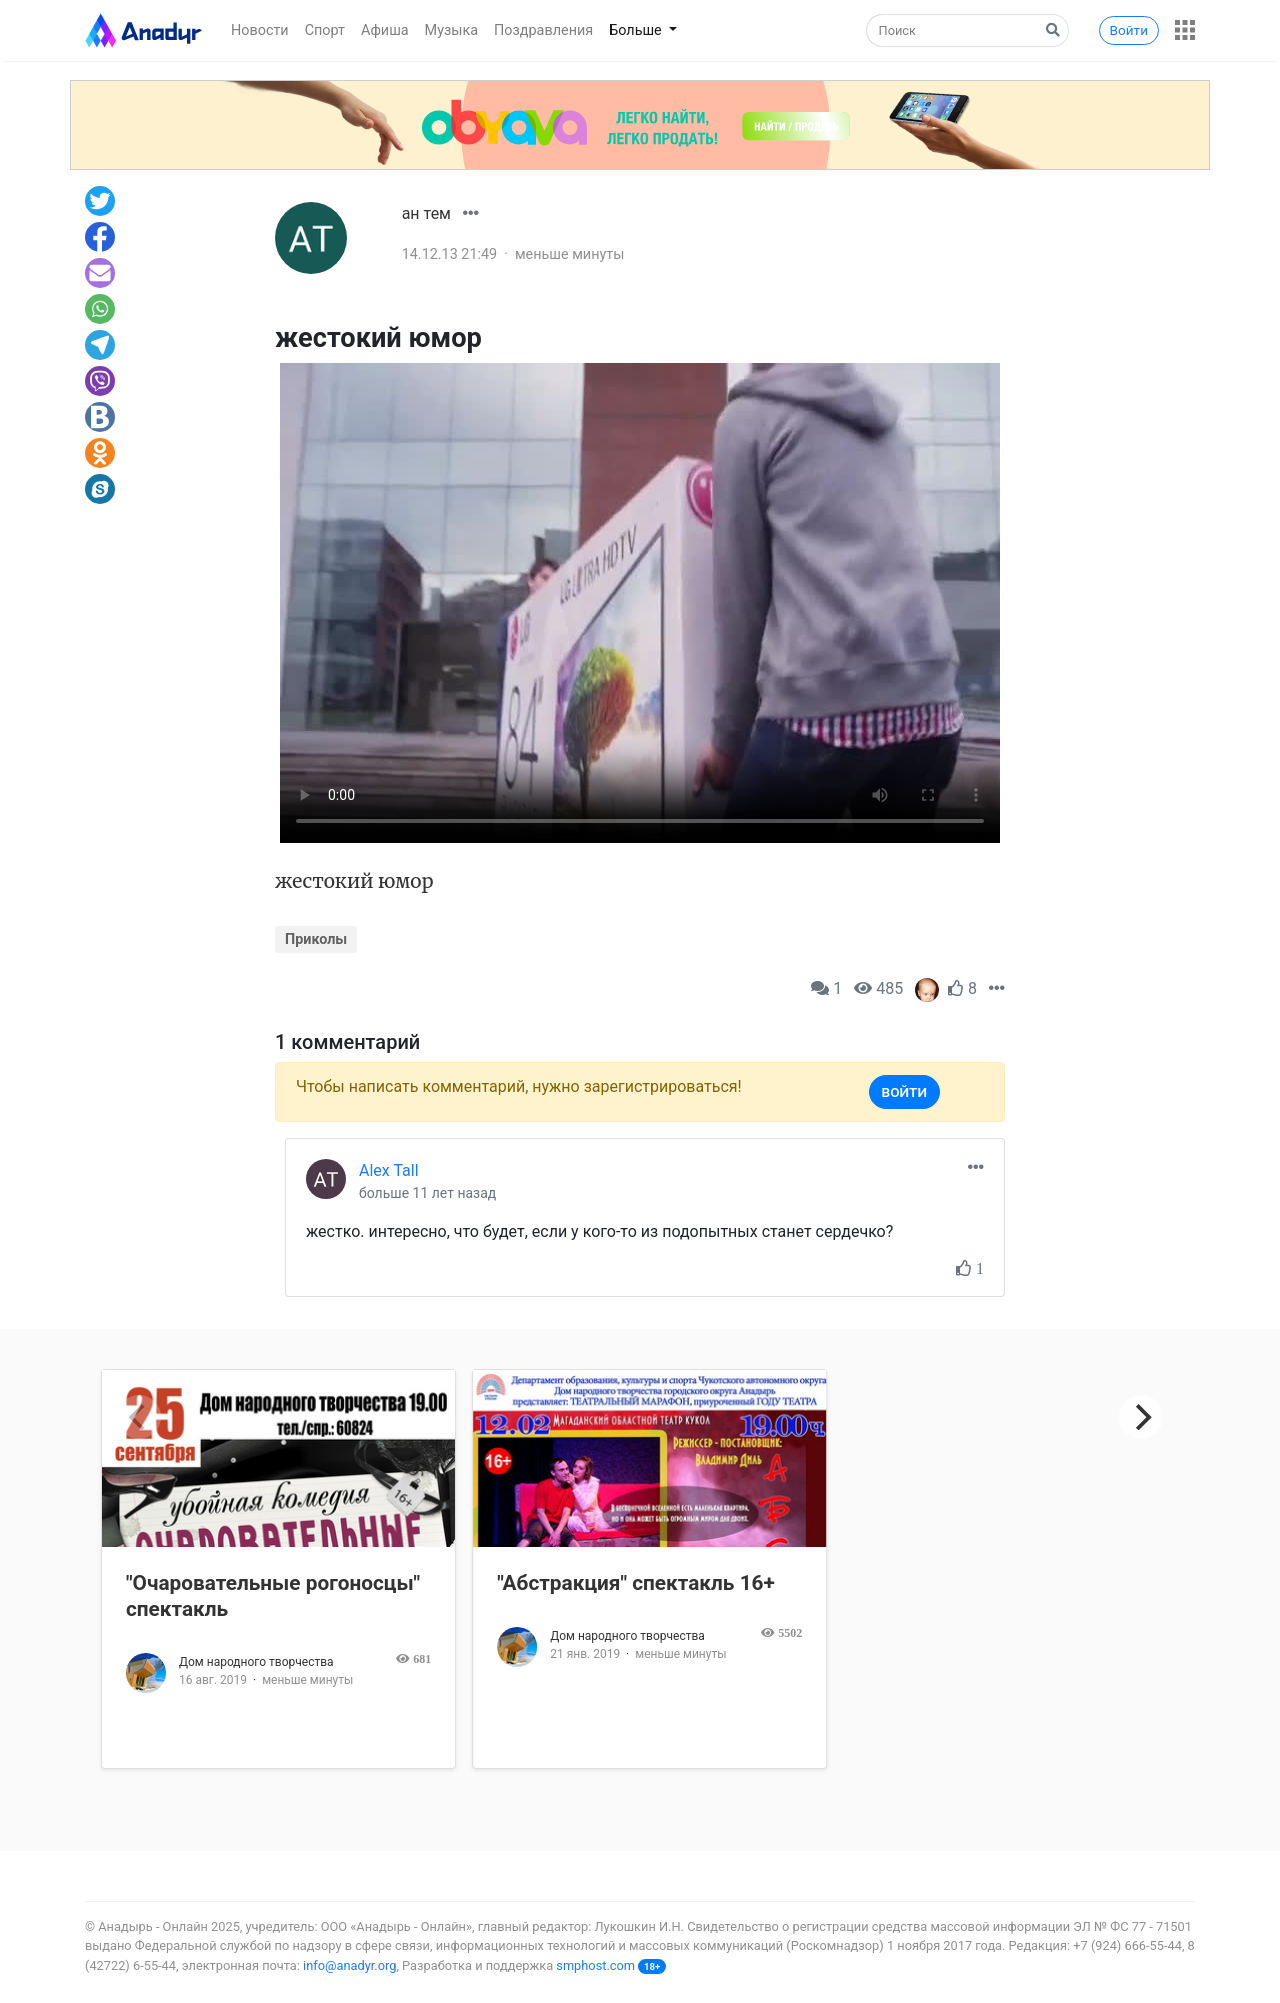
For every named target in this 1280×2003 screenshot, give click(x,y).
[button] (1185, 30)
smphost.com (595, 1965)
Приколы (316, 939)
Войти (1129, 30)
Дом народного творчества (256, 1662)
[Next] (1141, 1417)
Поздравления (543, 30)
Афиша (385, 30)
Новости (260, 30)
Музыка (451, 30)
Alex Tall (389, 1170)
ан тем (426, 213)
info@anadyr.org (349, 1965)
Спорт (325, 30)
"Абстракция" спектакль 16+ (636, 1583)
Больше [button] (637, 30)
